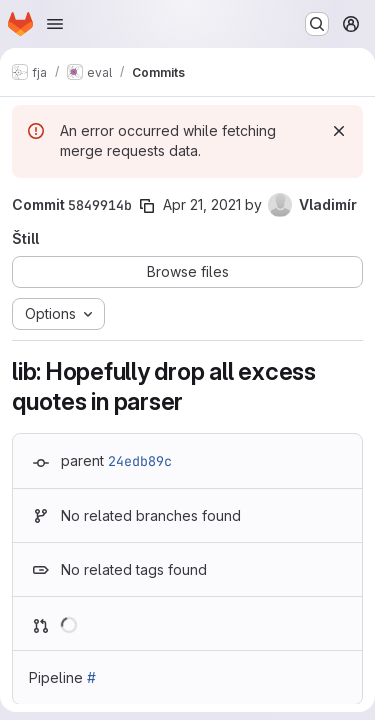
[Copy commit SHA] (147, 206)
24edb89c (140, 461)
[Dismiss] (339, 131)
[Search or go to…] (317, 24)
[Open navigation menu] (55, 24)
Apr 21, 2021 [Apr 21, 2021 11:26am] (202, 204)
